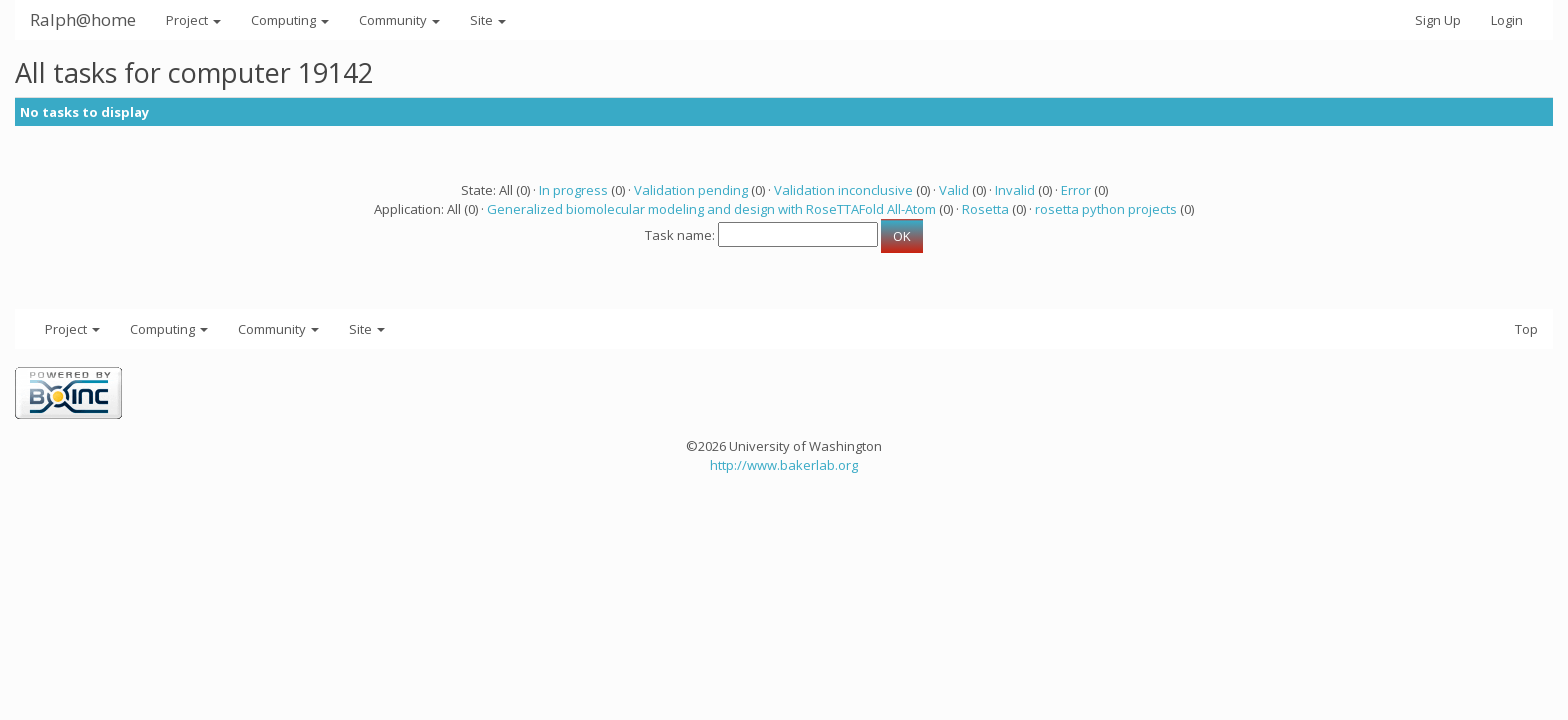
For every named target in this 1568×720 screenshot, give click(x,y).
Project (193, 20)
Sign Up (1438, 20)
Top (1526, 329)
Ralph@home (83, 19)
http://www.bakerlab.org (784, 465)
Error (1076, 190)
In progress (573, 190)
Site (488, 20)
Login (1507, 20)
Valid (954, 190)
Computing (290, 20)
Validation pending (691, 190)
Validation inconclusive (843, 190)
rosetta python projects (1106, 209)
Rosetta (985, 209)
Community (399, 20)
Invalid (1015, 190)
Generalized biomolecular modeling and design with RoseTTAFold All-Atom (711, 209)
